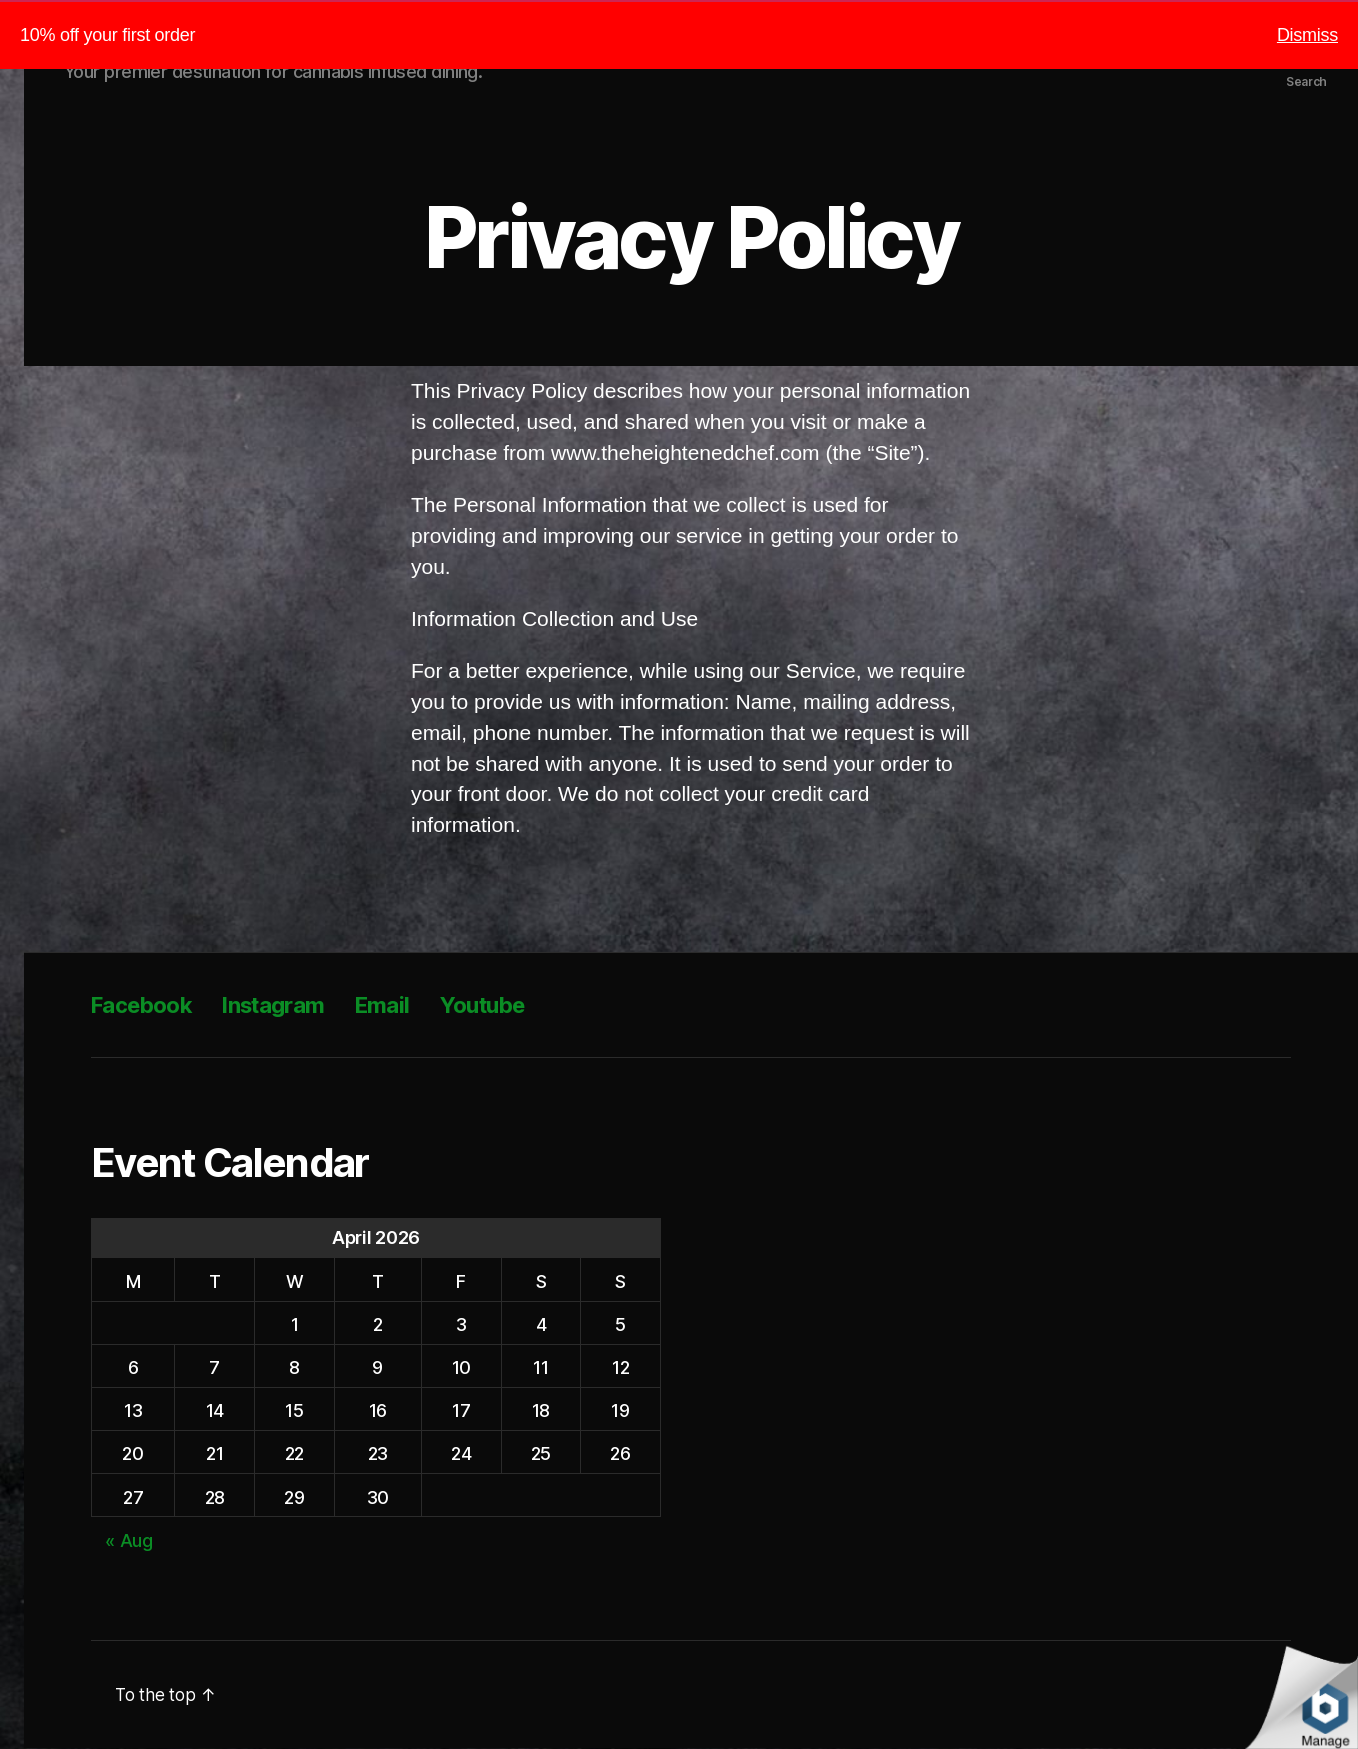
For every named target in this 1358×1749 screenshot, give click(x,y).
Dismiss (1307, 35)
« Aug (129, 1541)
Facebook (147, 1005)
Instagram (289, 1005)
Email (405, 1005)
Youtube (511, 1005)
